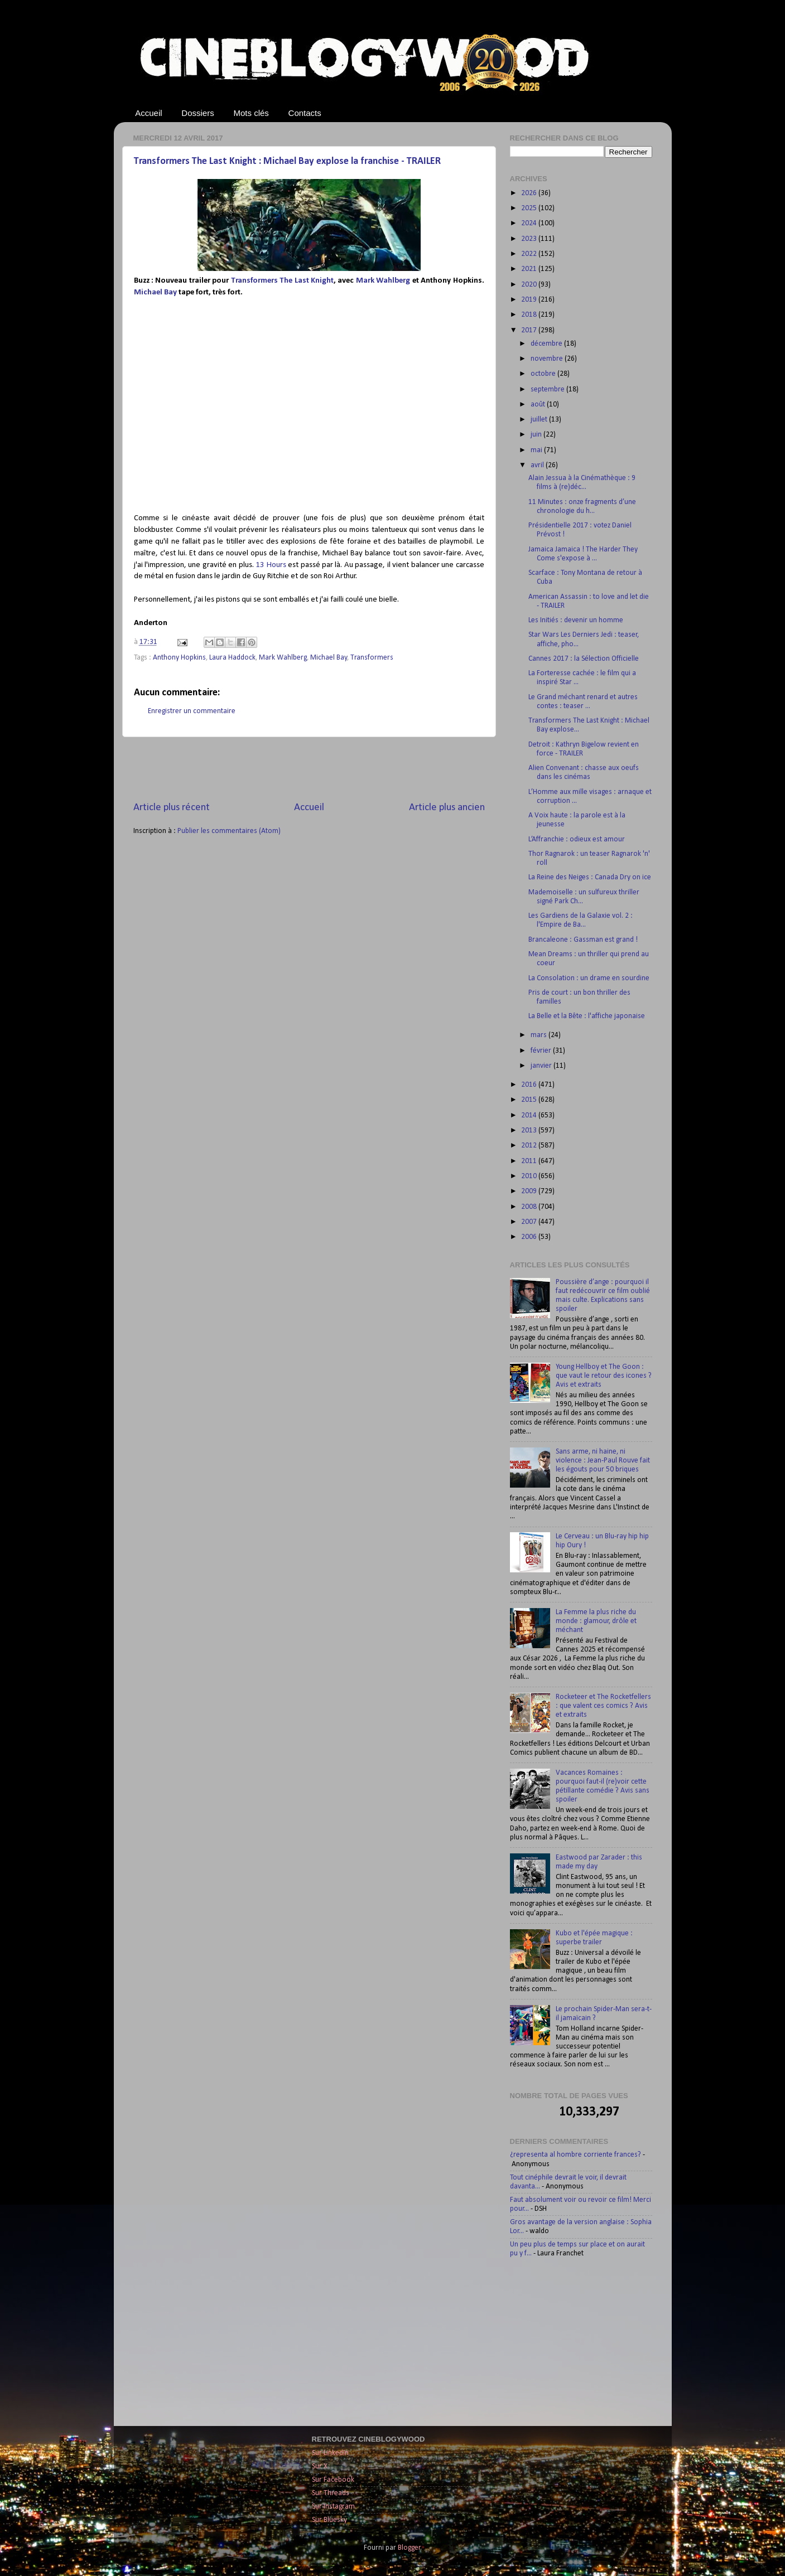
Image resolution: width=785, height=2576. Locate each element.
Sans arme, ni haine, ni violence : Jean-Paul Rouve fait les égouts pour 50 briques (603, 1460)
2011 (529, 1161)
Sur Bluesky (329, 2520)
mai (537, 450)
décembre (547, 343)
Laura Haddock (232, 657)
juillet (540, 419)
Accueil (148, 113)
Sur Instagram (333, 2506)
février (542, 1050)
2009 (529, 1191)
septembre (548, 389)
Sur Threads (330, 2493)
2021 (529, 269)
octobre (544, 373)
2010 (529, 1176)
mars (539, 1035)
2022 (529, 254)
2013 (529, 1130)
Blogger (409, 2547)
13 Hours (271, 565)
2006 (529, 1237)
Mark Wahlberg (383, 281)
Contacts (304, 113)
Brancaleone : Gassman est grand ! (583, 939)
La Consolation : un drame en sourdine (588, 978)
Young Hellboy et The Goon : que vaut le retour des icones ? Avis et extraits (604, 1375)
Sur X (320, 2466)
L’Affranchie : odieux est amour (576, 839)
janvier (542, 1065)
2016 (529, 1084)
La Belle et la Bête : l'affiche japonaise (586, 1016)
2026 (529, 193)
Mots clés (250, 113)
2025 (529, 208)
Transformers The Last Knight (282, 281)
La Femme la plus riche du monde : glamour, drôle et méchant (596, 1621)
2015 (529, 1099)
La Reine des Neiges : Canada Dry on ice (589, 877)
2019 (529, 299)
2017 (529, 330)
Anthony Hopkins (179, 657)
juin (537, 434)
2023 (529, 239)
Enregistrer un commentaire (191, 711)
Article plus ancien (447, 807)
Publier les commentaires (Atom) (229, 831)
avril (538, 465)
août (539, 404)
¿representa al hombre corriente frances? (575, 2154)
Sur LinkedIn (330, 2453)
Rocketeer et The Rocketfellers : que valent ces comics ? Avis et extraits (603, 1705)
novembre (548, 358)
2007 (529, 1222)
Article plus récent (171, 807)
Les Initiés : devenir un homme (575, 620)
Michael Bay (155, 292)
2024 (529, 223)
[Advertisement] (309, 769)
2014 (529, 1115)
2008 (529, 1206)
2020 (529, 284)
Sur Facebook (333, 2479)
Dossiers (197, 113)
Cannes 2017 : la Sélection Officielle (583, 658)
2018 (529, 314)
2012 (529, 1145)
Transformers (371, 657)
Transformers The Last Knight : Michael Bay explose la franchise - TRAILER (287, 161)
